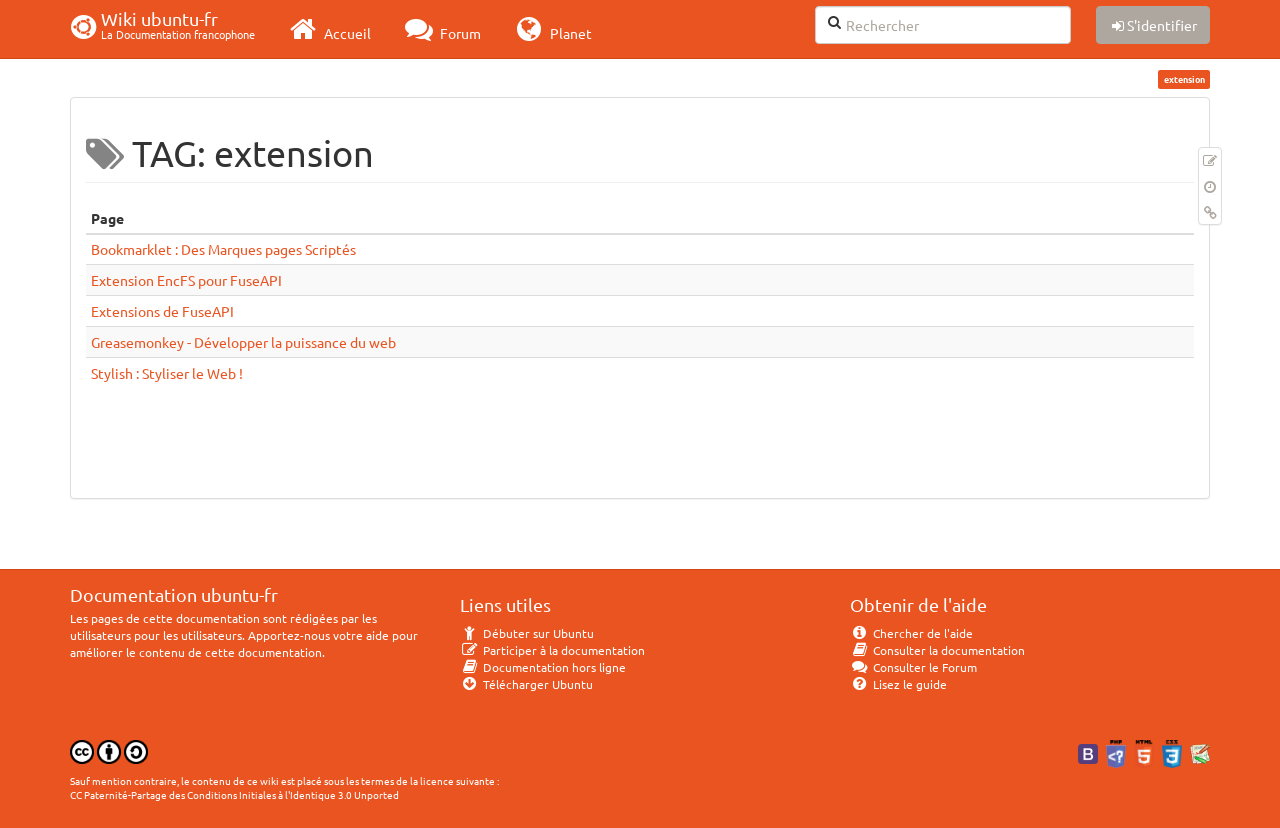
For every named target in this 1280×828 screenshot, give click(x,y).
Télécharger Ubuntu (526, 684)
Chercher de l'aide (911, 633)
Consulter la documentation (937, 650)
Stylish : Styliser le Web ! (167, 373)
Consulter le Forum (913, 667)
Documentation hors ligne (543, 667)
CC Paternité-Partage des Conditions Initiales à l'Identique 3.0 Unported (234, 794)
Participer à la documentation (552, 650)
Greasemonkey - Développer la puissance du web (243, 342)
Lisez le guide (898, 684)
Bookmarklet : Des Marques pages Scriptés (223, 249)
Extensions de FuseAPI (162, 311)
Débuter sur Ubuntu (527, 633)
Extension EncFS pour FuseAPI (186, 280)
